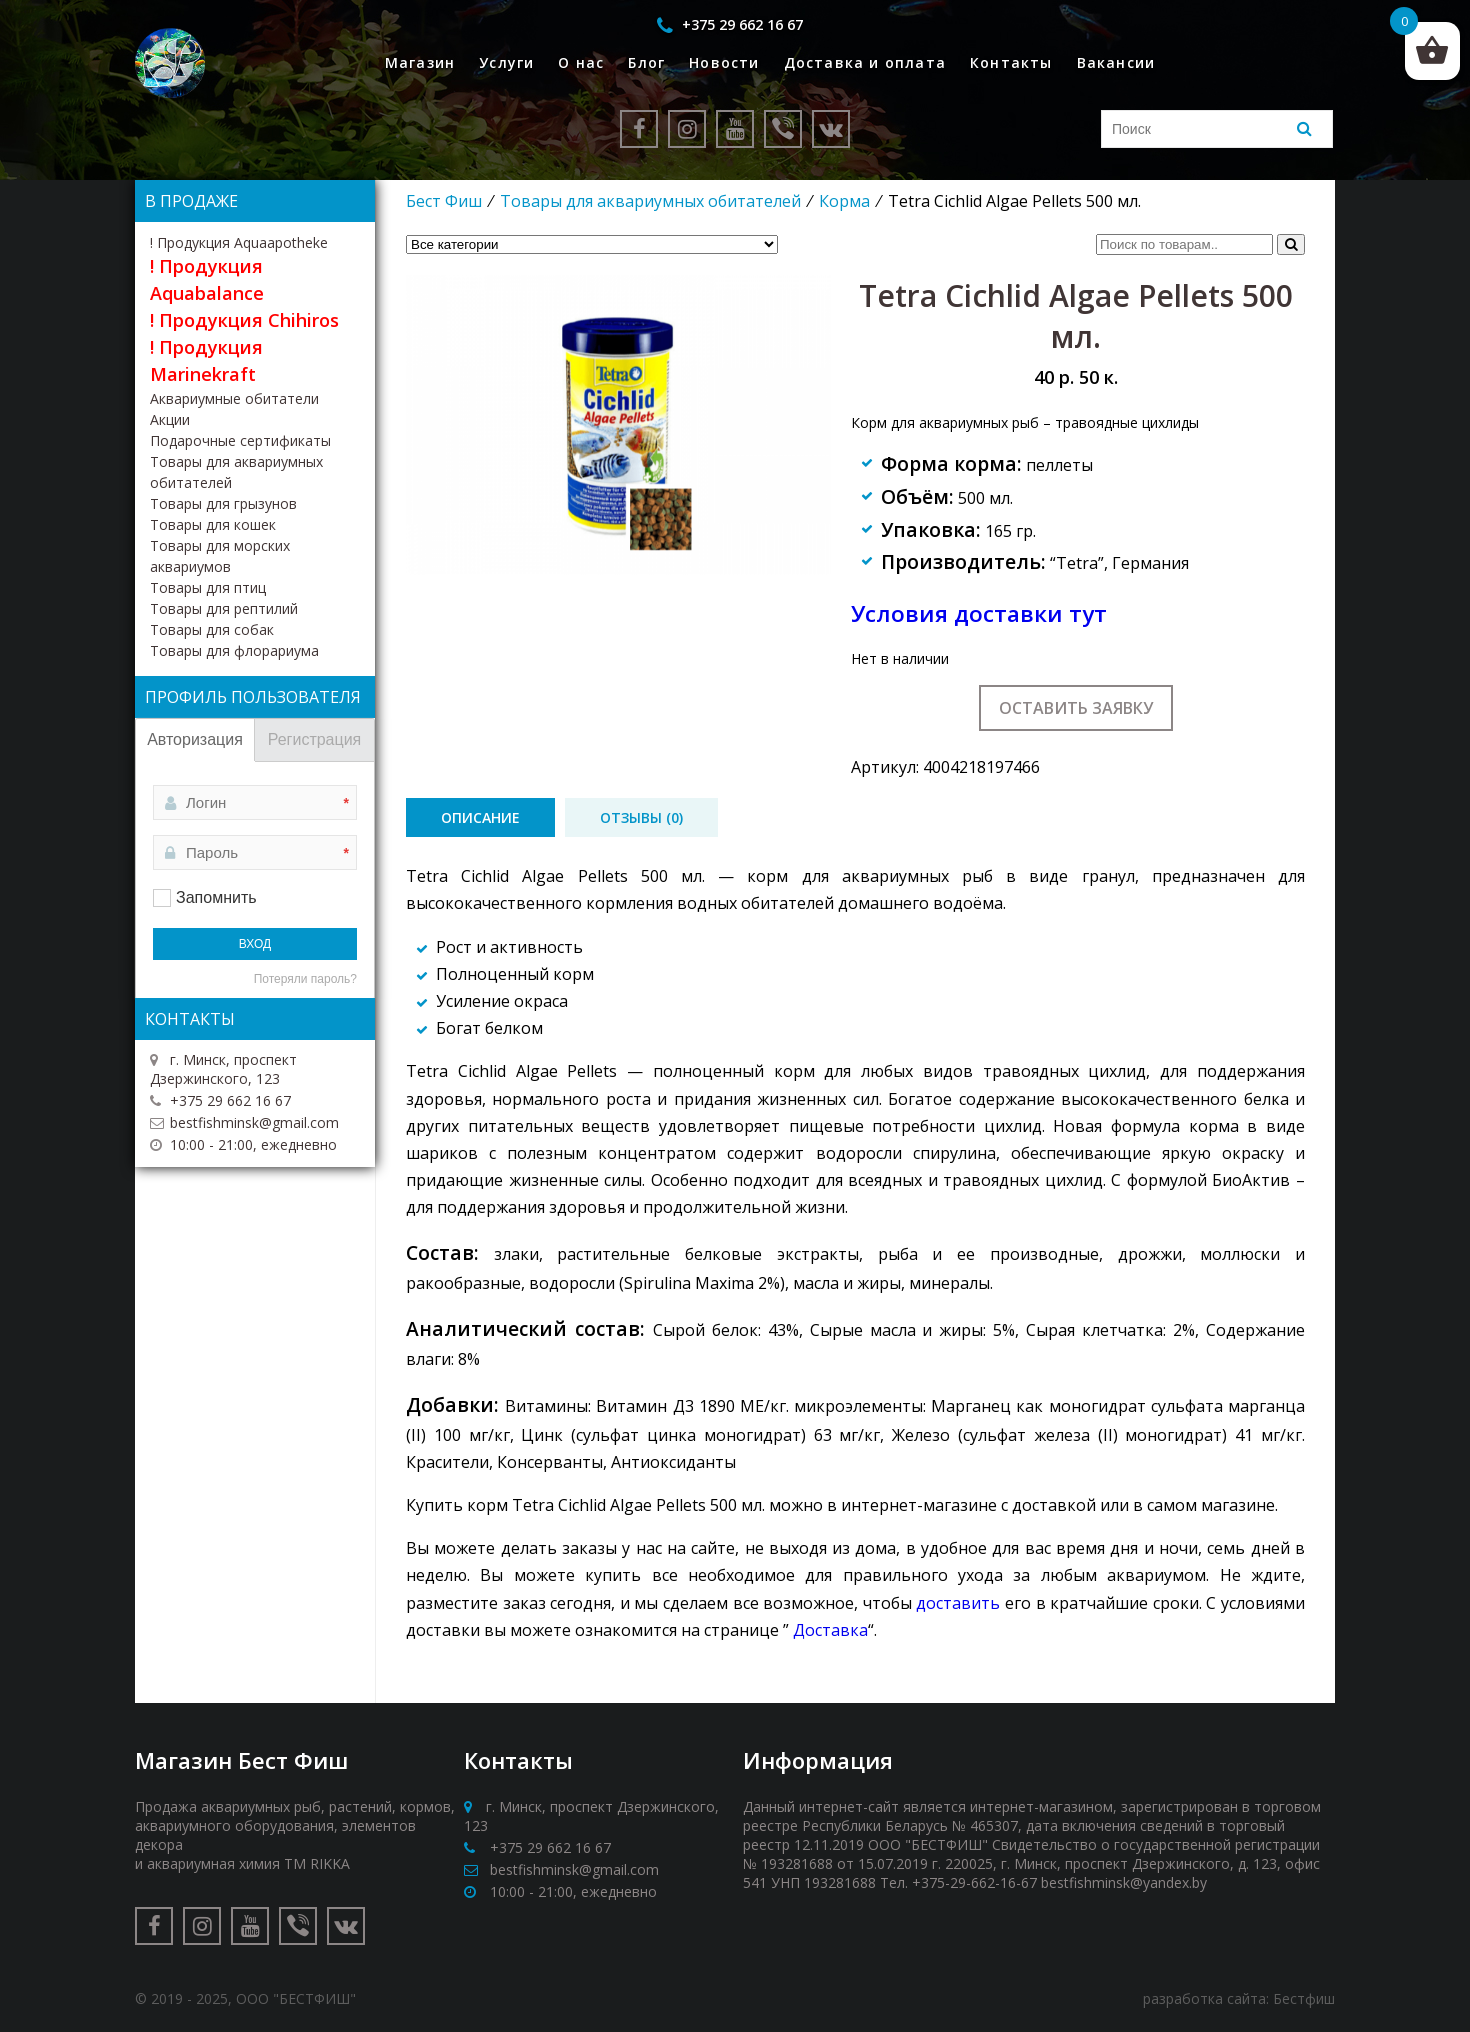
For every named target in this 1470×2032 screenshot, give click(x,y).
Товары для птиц (208, 587)
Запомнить (216, 897)
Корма (844, 201)
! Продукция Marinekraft (206, 360)
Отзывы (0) (641, 817)
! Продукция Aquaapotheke (239, 242)
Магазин (420, 62)
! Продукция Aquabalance (207, 279)
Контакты (1011, 62)
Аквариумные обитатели (234, 398)
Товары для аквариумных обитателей (650, 201)
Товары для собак (212, 629)
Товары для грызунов (223, 503)
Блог (646, 62)
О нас (581, 62)
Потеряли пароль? (305, 979)
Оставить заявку (1076, 708)
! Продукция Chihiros (244, 320)
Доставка (830, 1630)
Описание (480, 817)
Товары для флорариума (234, 650)
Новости (724, 62)
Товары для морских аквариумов (220, 556)
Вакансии (1116, 62)
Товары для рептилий (224, 608)
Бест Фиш (444, 201)
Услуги (506, 62)
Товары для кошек (213, 524)
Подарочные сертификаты (240, 440)
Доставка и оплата (865, 62)
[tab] (480, 817)
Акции (170, 419)
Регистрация (315, 739)
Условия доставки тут (979, 613)
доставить (958, 1603)
